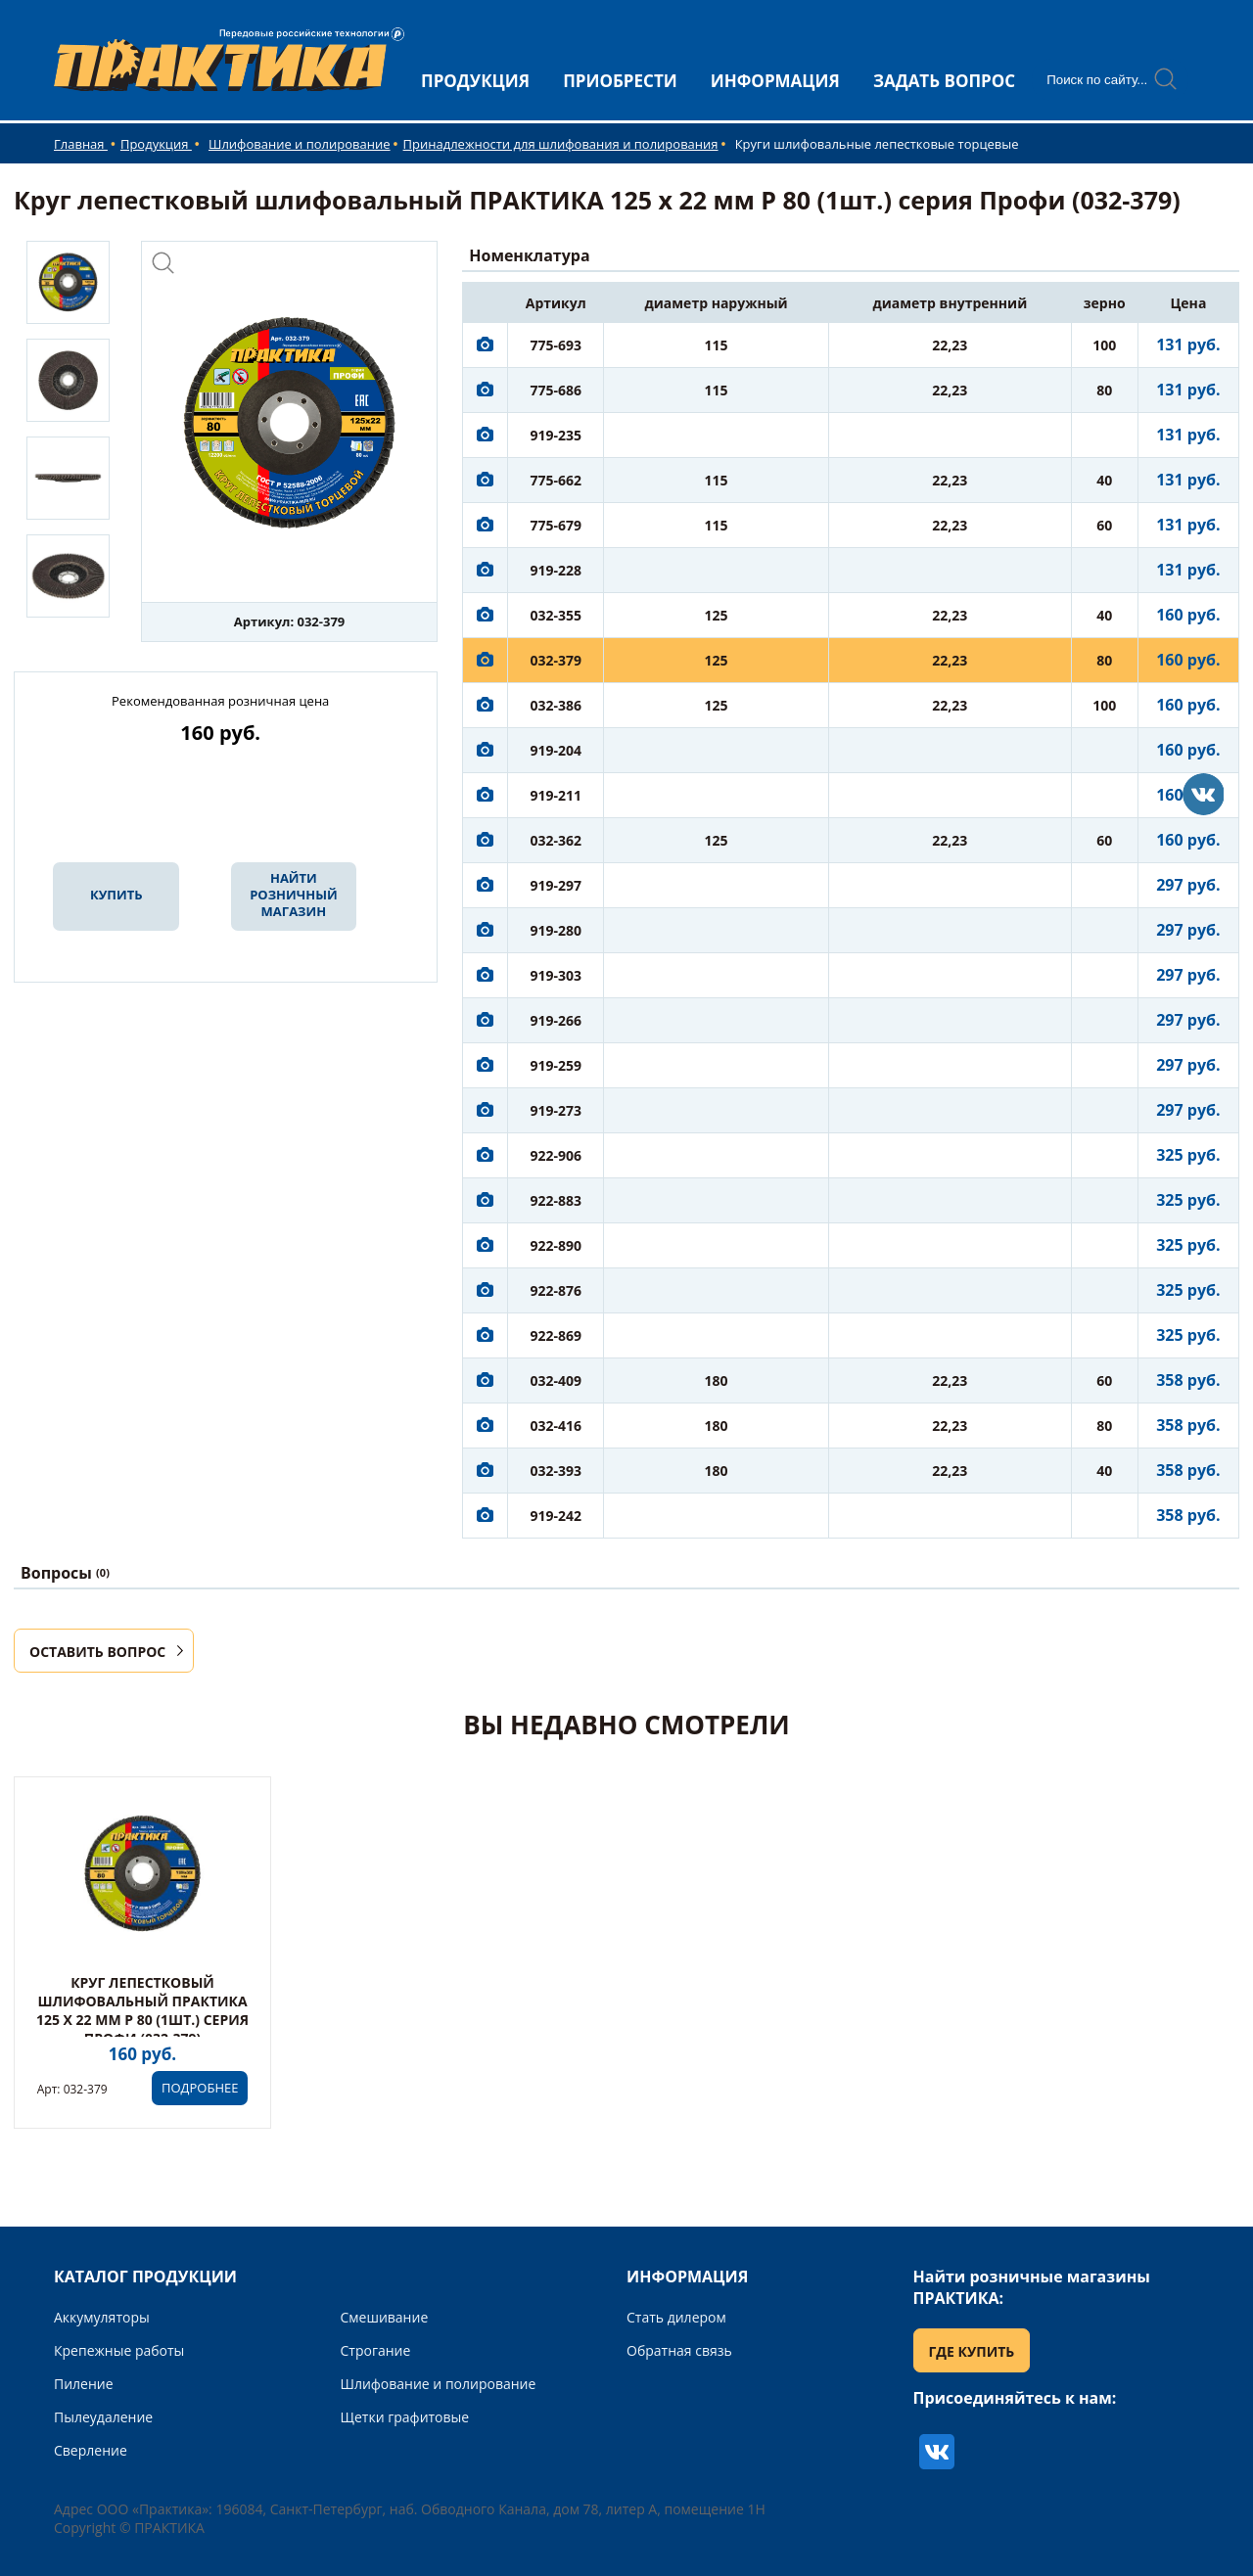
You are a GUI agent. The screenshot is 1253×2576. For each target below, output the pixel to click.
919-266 (555, 1020)
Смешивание (385, 2317)
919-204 (555, 750)
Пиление (84, 2383)
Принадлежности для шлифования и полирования (561, 144)
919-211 (555, 795)
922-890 (555, 1245)
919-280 (555, 930)
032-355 (555, 615)
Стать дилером (676, 2317)
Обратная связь (679, 2350)
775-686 (555, 390)
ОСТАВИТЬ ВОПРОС (97, 1651)
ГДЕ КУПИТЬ (972, 2351)
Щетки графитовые (405, 2417)
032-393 (555, 1470)
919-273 (555, 1110)
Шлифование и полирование (300, 144)
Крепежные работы (119, 2350)
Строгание (376, 2350)
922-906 (555, 1155)
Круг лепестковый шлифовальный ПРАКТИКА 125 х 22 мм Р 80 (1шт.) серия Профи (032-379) (142, 2010)
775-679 (555, 525)
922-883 (555, 1200)
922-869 (555, 1335)
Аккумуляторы (102, 2317)
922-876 (555, 1290)
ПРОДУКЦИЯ (475, 80)
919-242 (555, 1515)
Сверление (90, 2450)
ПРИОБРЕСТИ (620, 80)
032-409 (555, 1380)
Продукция (156, 144)
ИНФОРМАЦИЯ (775, 80)
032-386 (555, 705)
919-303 (555, 975)
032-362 (555, 840)
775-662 (555, 480)
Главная (81, 144)
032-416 (555, 1425)
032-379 (555, 660)
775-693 (555, 345)
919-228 (555, 570)
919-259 (555, 1065)
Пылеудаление (103, 2417)
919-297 (555, 885)
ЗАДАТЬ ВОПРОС (944, 80)
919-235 (555, 435)
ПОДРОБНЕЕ (200, 2087)
